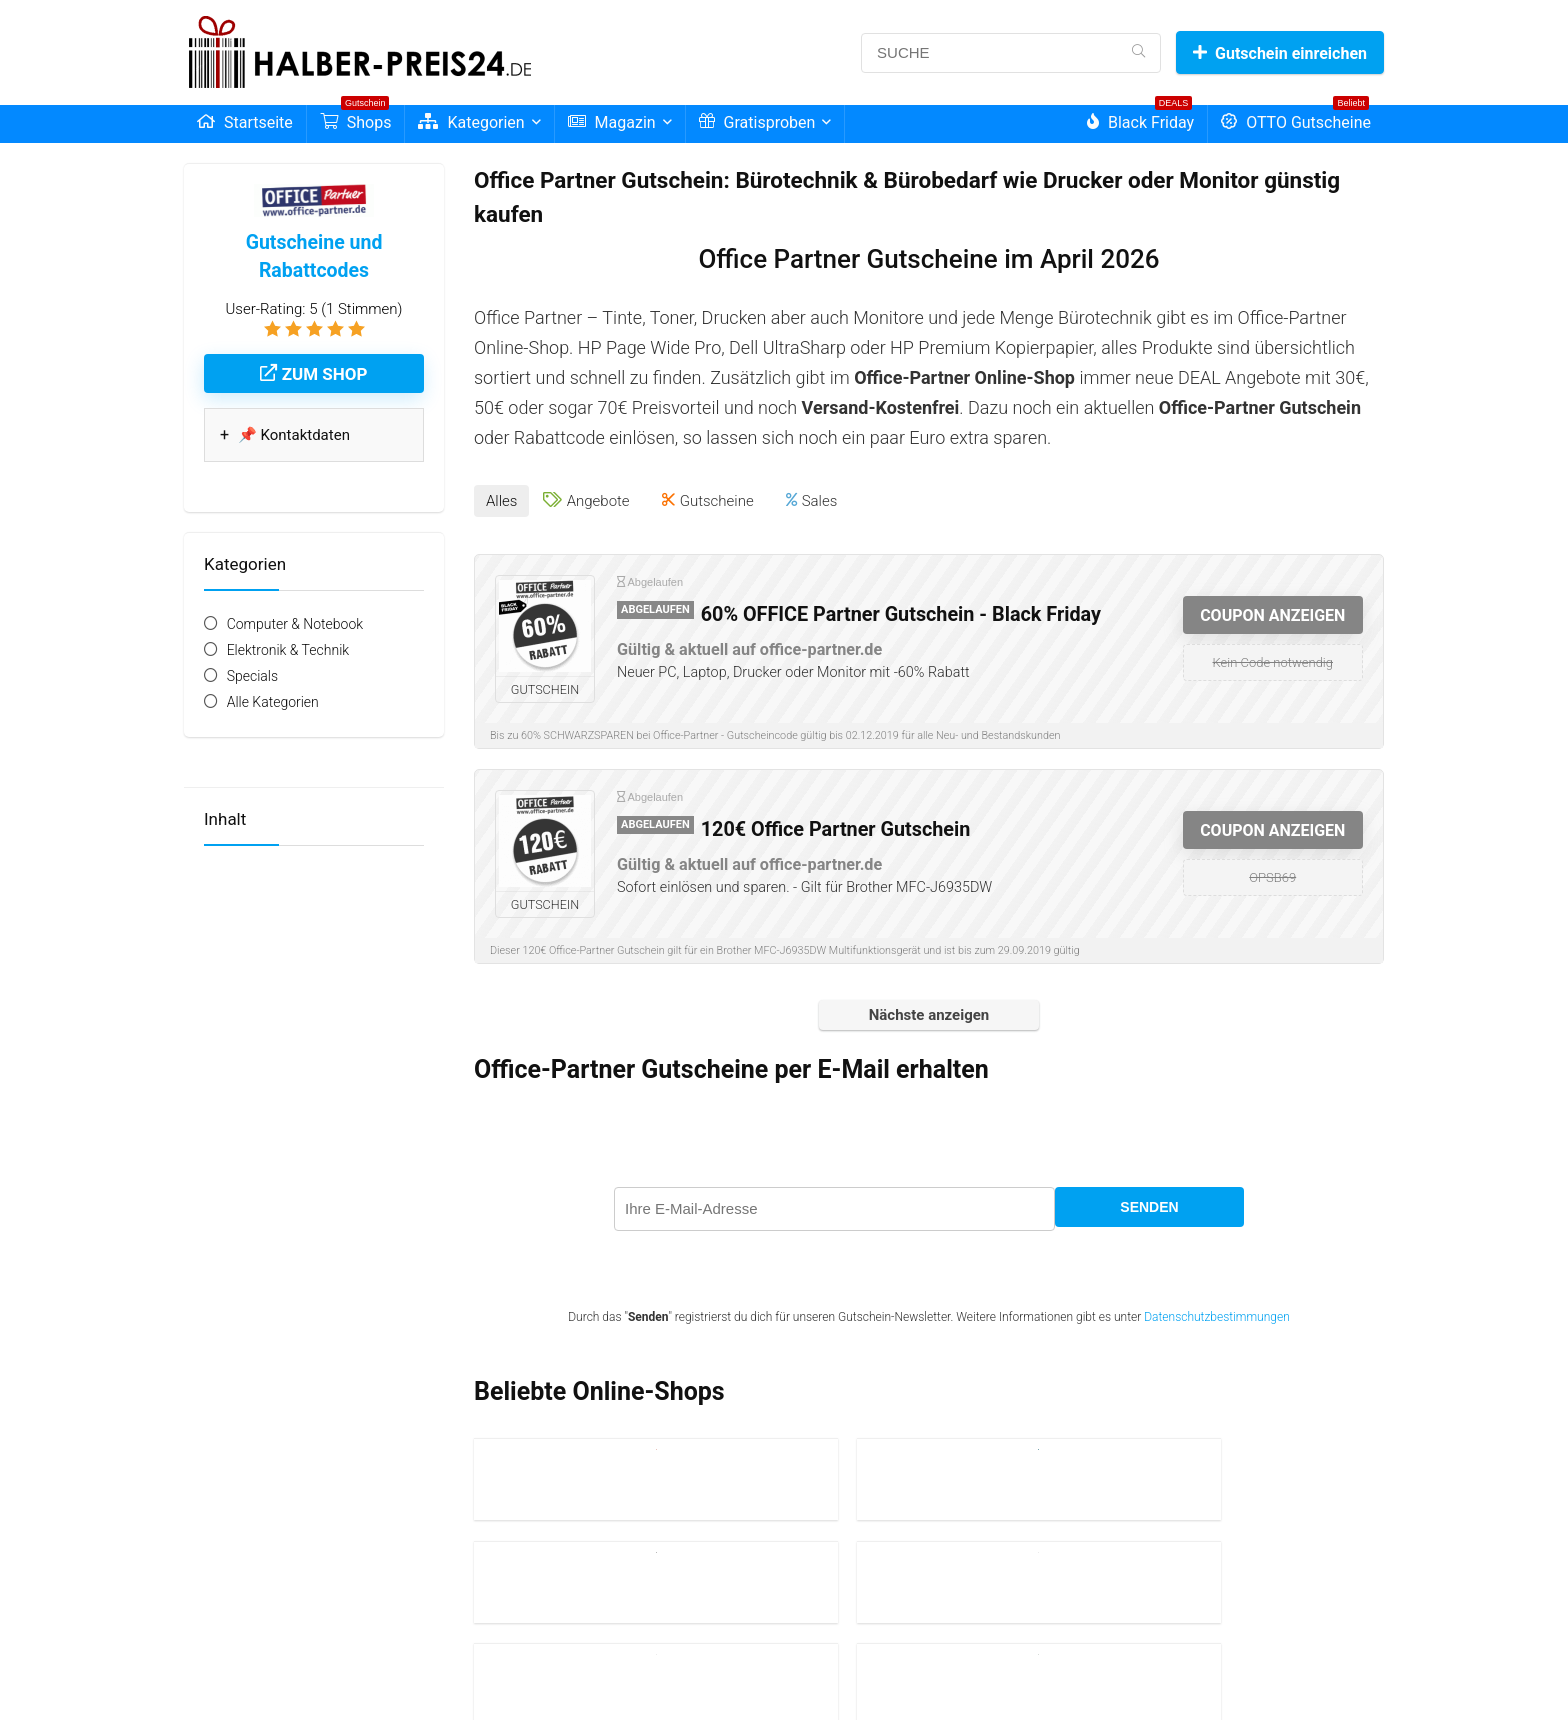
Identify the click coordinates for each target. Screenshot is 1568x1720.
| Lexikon (677, 1677)
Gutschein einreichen (1280, 53)
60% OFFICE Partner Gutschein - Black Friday (901, 607)
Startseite (245, 122)
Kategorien (471, 122)
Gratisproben (757, 122)
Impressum (499, 1677)
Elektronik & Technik (288, 650)
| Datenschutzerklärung (591, 1677)
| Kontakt (726, 1677)
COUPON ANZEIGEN (1272, 608)
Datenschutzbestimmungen (1217, 1310)
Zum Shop (313, 374)
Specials (252, 676)
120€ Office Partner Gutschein (836, 822)
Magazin (612, 122)
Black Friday (1140, 118)
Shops (356, 118)
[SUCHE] (1138, 53)
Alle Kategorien (273, 702)
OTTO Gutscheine (1296, 118)
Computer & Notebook (295, 624)
